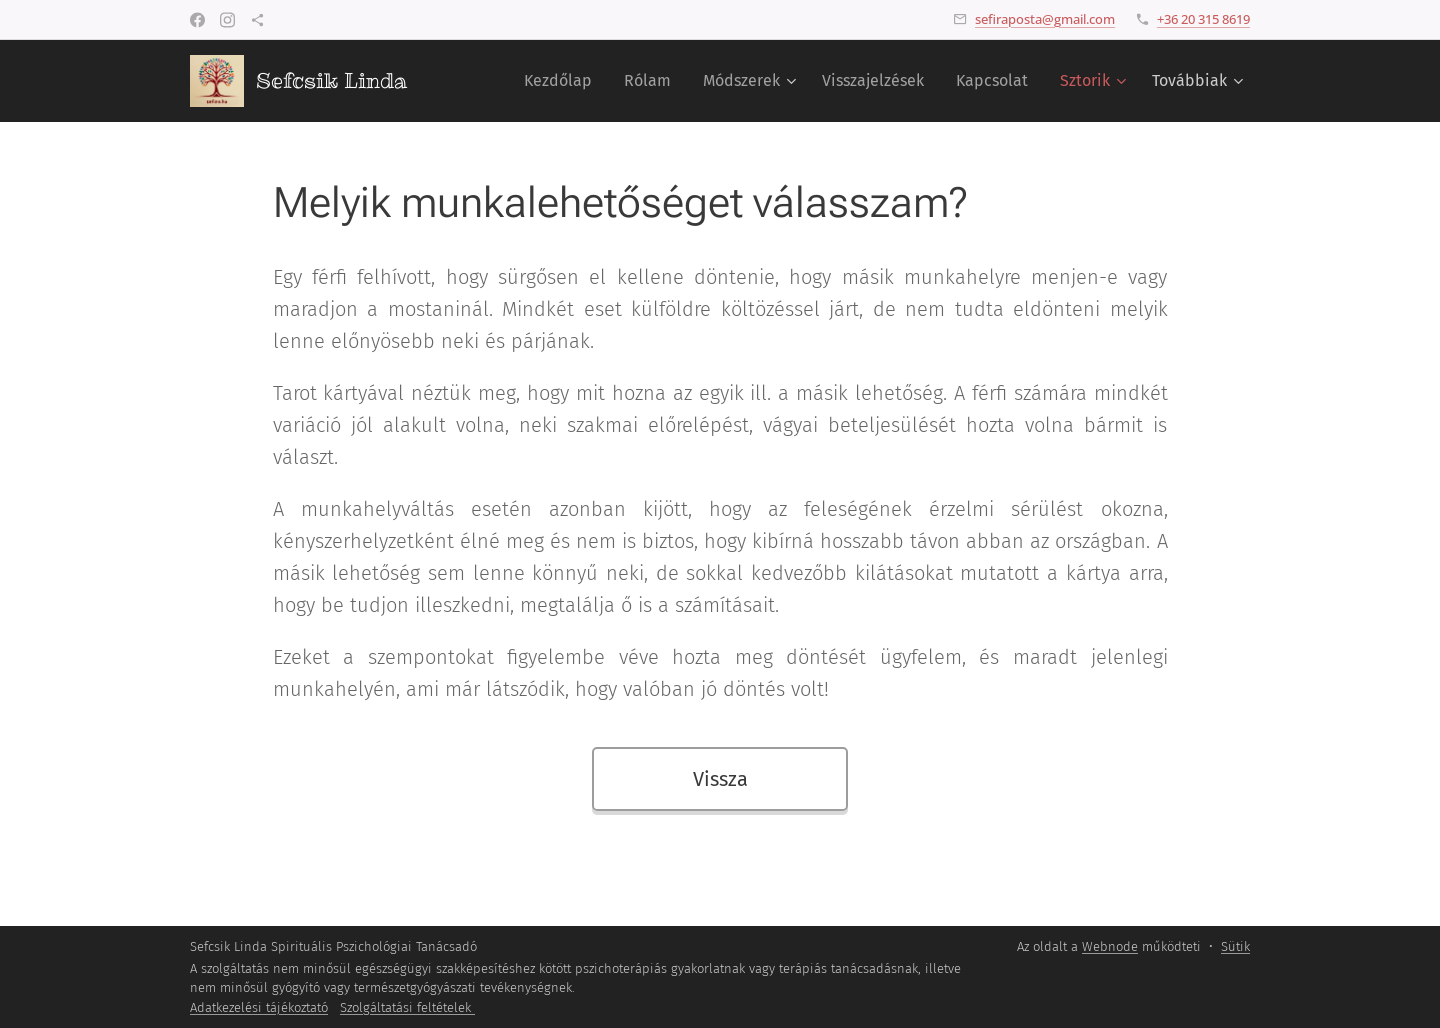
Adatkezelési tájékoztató (259, 1007)
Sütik (1235, 946)
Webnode (1110, 946)
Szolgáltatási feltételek (407, 1007)
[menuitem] (563, 81)
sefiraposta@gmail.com (1045, 19)
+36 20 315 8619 (1203, 19)
